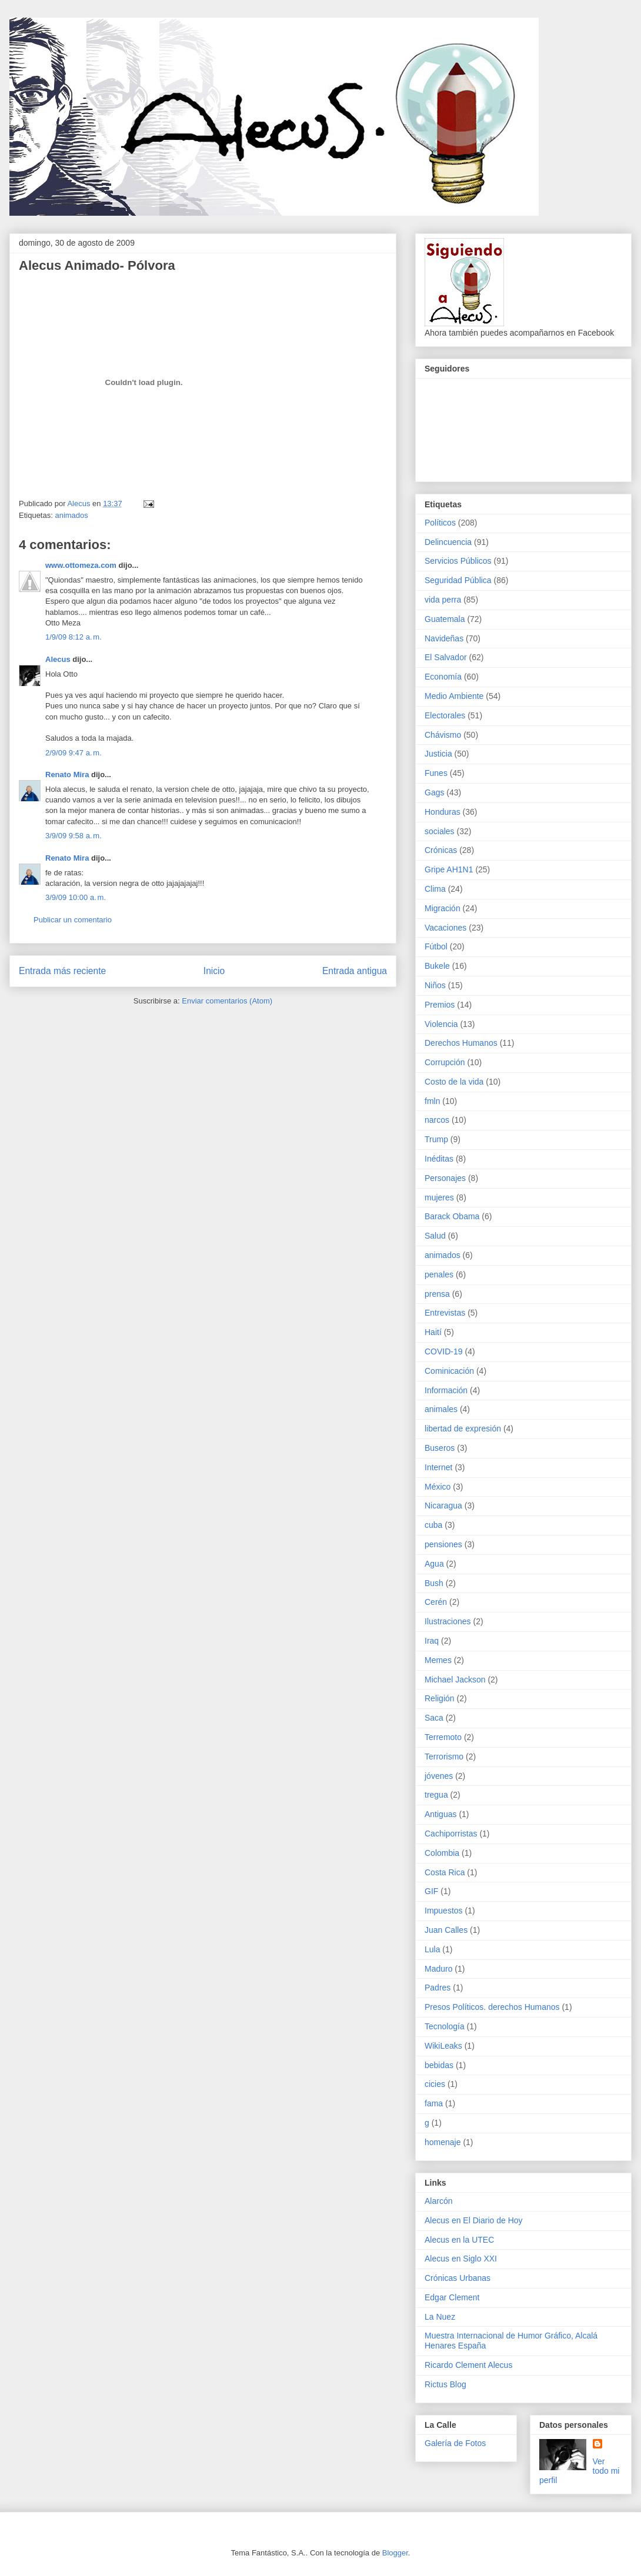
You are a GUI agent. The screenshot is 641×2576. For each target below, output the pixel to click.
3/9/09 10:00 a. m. (75, 897)
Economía (443, 676)
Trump (436, 1139)
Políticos (440, 522)
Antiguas (440, 1814)
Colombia (442, 1853)
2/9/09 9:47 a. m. (73, 752)
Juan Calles (446, 1930)
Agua (434, 1563)
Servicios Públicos (458, 561)
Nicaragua (443, 1505)
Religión (440, 1698)
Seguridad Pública (458, 580)
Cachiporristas (451, 1833)
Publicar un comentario (73, 919)
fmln (432, 1101)
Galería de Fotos (455, 2443)
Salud (435, 1235)
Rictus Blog (445, 2384)
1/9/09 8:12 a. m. (73, 637)
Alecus (58, 659)
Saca (434, 1717)
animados (71, 515)
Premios (440, 1004)
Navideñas (444, 638)
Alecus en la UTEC (459, 2239)
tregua (436, 1794)
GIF (431, 1891)
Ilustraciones (448, 1621)
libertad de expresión (463, 1428)
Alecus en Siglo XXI (461, 2258)
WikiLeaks (443, 2045)
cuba (433, 1525)
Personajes (445, 1178)
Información (446, 1390)
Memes (438, 1660)
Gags (434, 792)
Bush (434, 1583)
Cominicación (449, 1371)
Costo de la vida (454, 1081)
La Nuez (440, 2316)
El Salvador (446, 657)
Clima (435, 889)
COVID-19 (444, 1351)
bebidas (439, 2065)
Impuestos (444, 1910)
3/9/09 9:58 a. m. (73, 835)
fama (434, 2103)
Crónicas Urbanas (457, 2278)
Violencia (441, 1024)
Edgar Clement (452, 2297)
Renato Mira (67, 774)
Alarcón (438, 2201)
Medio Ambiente (454, 696)
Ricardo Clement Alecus (468, 2365)
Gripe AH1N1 (449, 869)
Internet (438, 1467)
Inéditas (439, 1158)
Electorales (445, 715)
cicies (435, 2084)
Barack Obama (452, 1216)
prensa (437, 1294)
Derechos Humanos (461, 1043)
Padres (437, 1987)
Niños (435, 985)
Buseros (440, 1448)
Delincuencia (448, 542)
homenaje (443, 2142)
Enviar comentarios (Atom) (227, 1000)
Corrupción (445, 1062)
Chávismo (443, 735)
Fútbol (436, 946)
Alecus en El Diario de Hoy (474, 2220)
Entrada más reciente (62, 971)
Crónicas (441, 850)
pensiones (443, 1544)
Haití (433, 1332)
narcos (437, 1120)
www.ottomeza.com (80, 565)
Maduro (438, 1968)
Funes (436, 773)
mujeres (439, 1197)
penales (439, 1274)
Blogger (395, 2552)
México (437, 1486)
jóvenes (439, 1776)
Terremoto (443, 1737)
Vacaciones (445, 927)
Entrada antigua (354, 971)
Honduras (442, 812)
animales (441, 1409)
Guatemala (445, 619)
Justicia (438, 753)
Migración (442, 908)
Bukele (437, 966)
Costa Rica (445, 1872)
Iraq (432, 1640)
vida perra (443, 599)
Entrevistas (445, 1312)
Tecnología (445, 2026)
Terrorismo (444, 1756)
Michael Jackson (455, 1679)
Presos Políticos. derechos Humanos (492, 2007)
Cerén (436, 1602)
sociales (440, 831)
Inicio (214, 971)
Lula (432, 1949)
